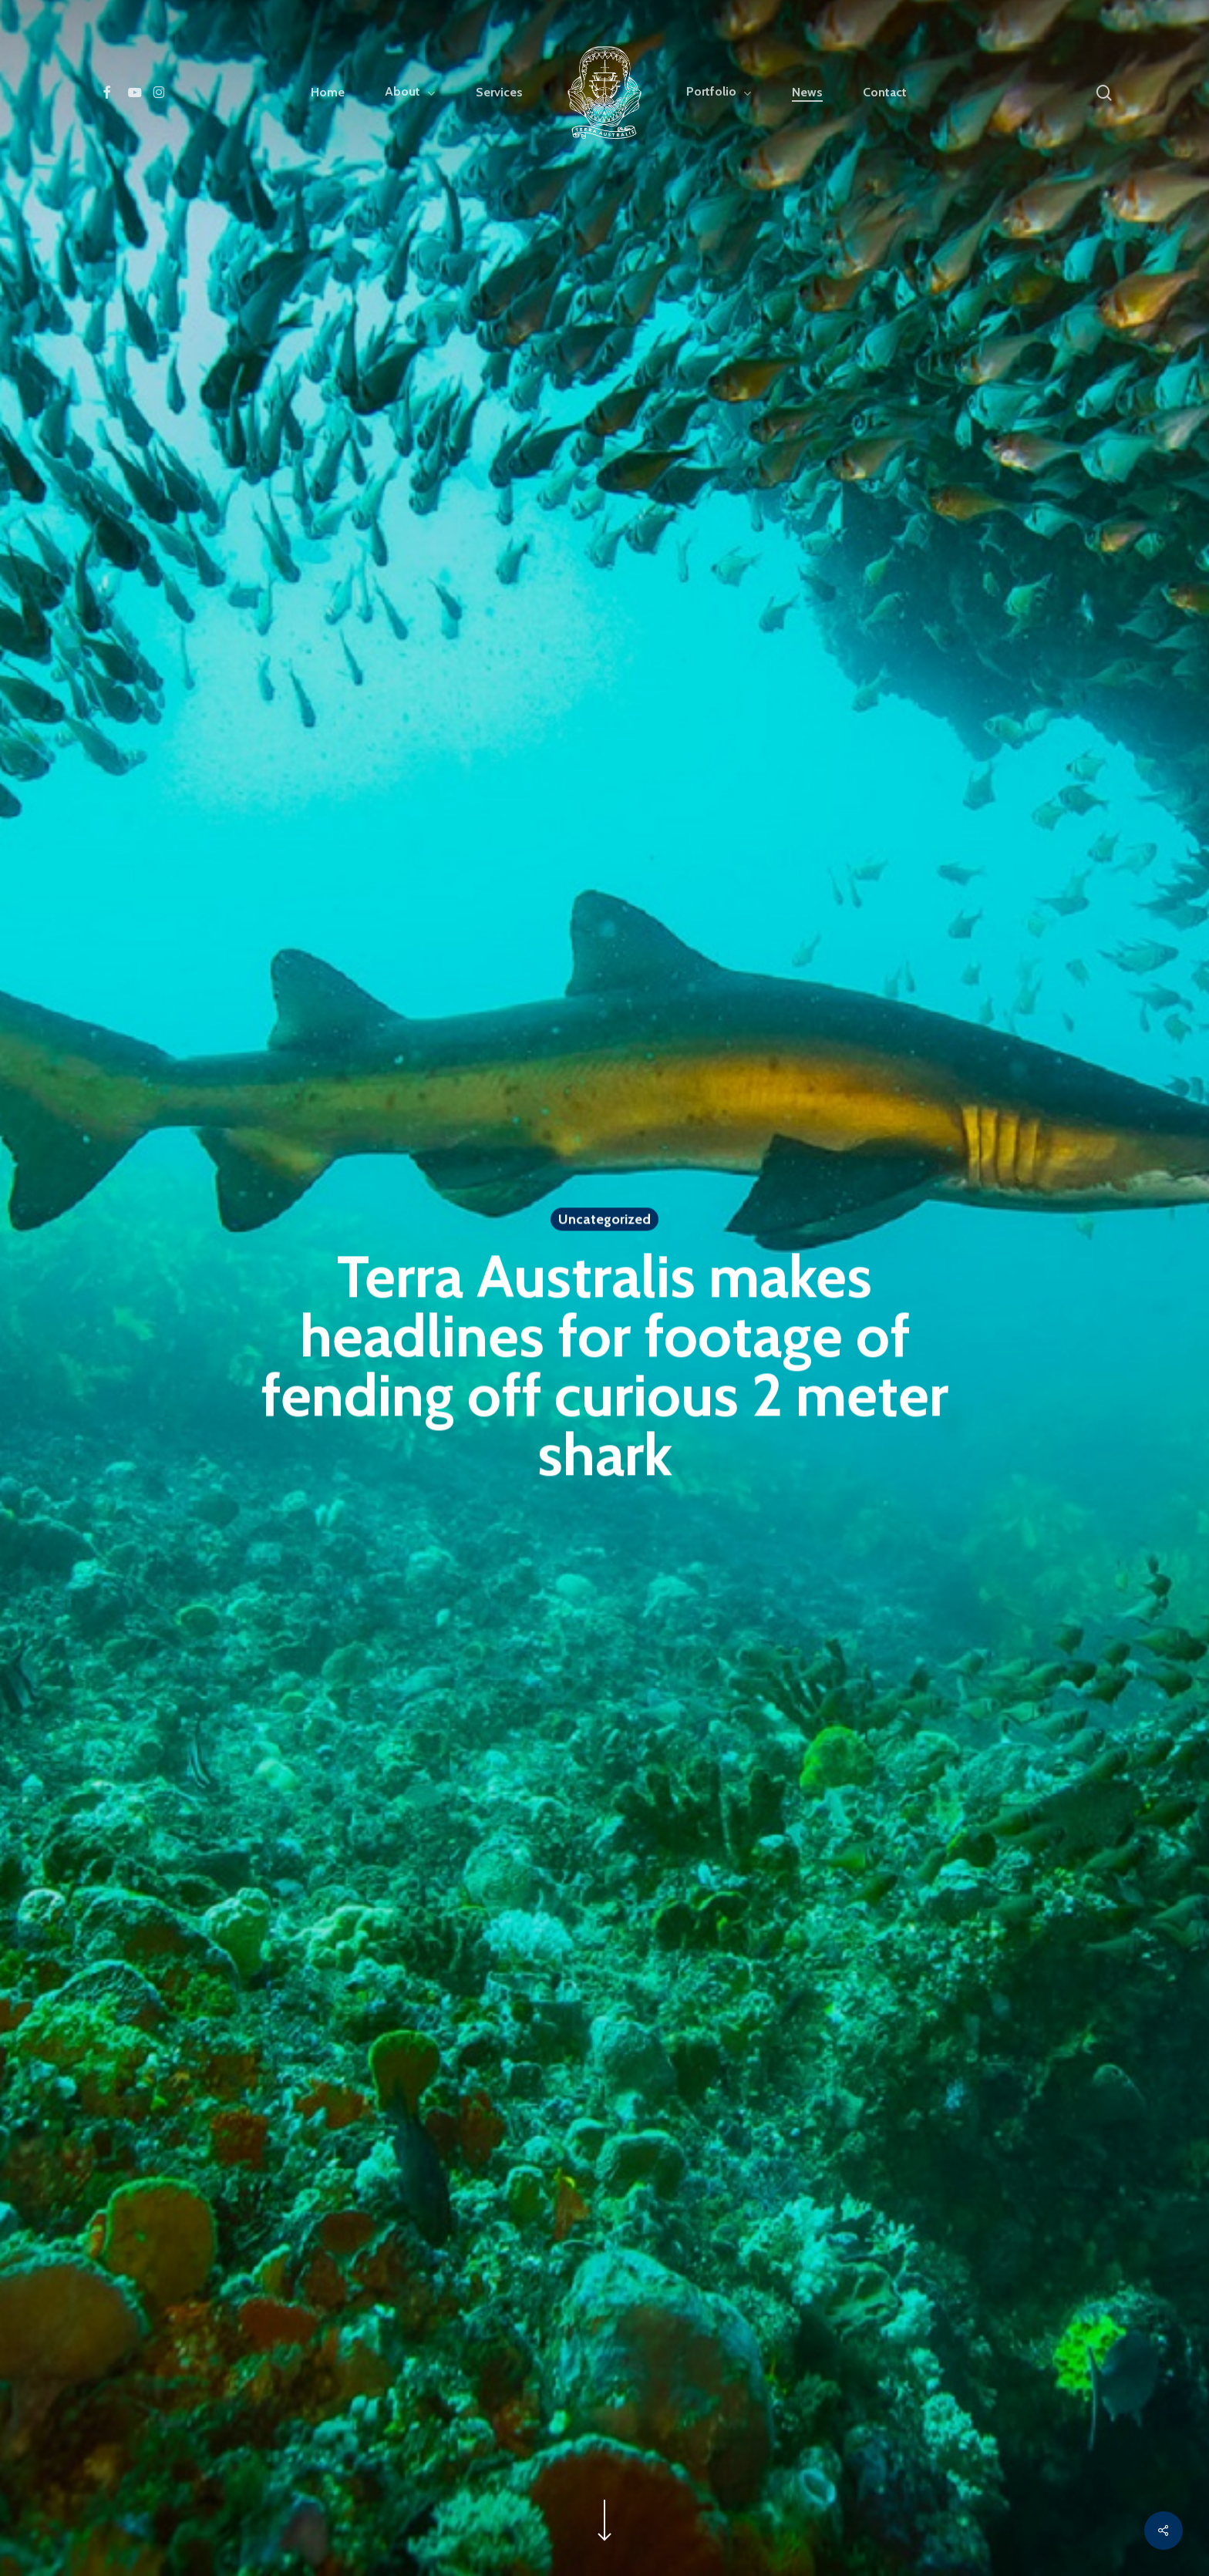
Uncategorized (604, 1222)
